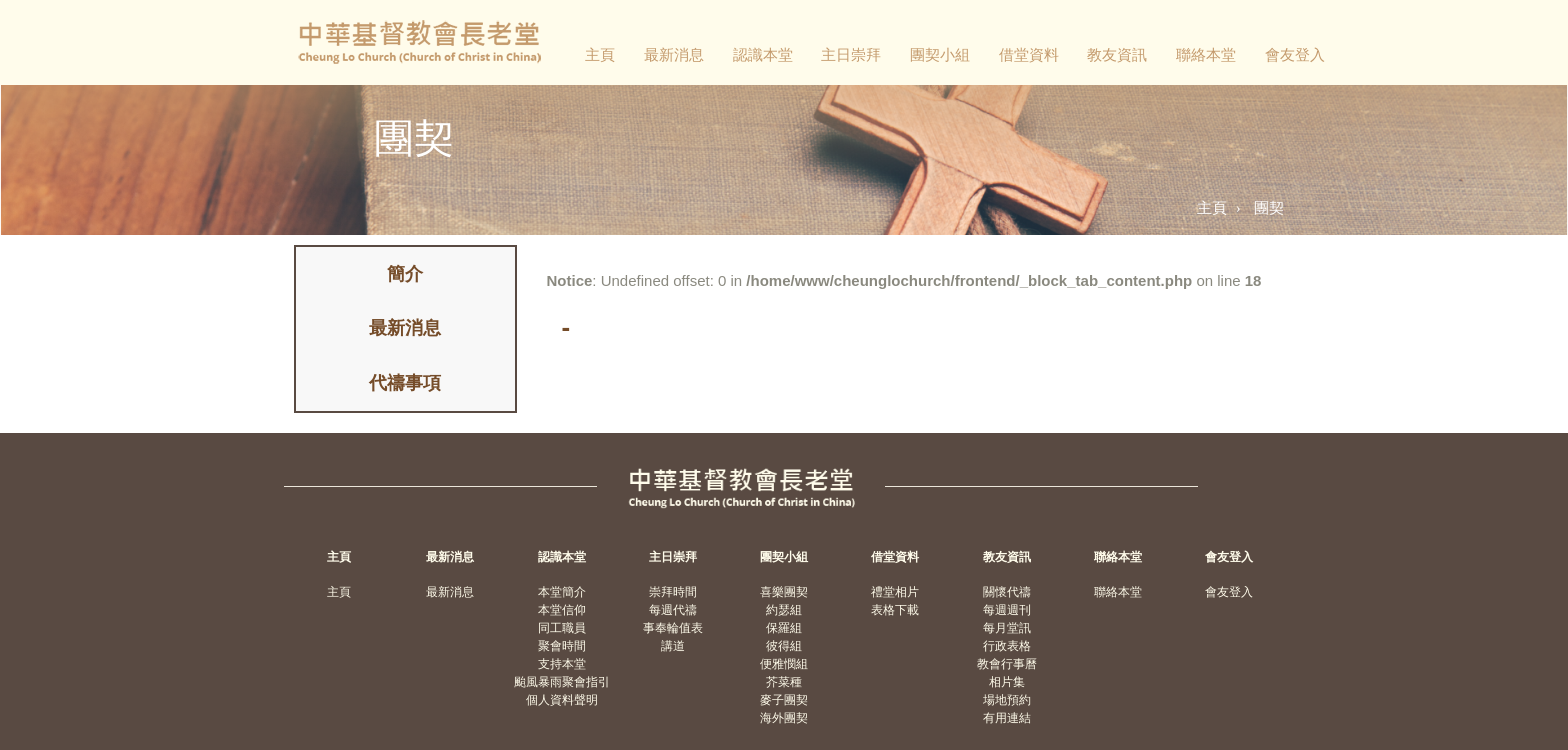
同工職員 (562, 628)
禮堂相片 (895, 592)
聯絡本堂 (1206, 54)
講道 (673, 646)
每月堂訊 (1007, 628)
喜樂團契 (784, 592)
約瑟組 (784, 610)
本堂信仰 (562, 610)
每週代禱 (673, 610)
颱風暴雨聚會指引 (562, 682)
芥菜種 (784, 682)
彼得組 (784, 646)
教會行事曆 (1007, 664)
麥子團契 (784, 700)
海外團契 (784, 718)
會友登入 (1295, 54)
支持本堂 (562, 664)
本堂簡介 (562, 592)
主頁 (600, 54)
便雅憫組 (784, 664)
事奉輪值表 (673, 628)
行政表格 (1007, 646)
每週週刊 (1007, 610)
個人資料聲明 (562, 700)
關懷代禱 (1007, 592)
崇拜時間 (673, 592)
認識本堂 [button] (763, 54)
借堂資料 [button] (1029, 54)
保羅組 (784, 628)
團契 (1269, 207)
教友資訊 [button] (1117, 54)
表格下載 (895, 610)
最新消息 (674, 54)
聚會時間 (562, 646)
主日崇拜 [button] (851, 54)
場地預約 (1007, 700)
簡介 (405, 274)
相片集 (1007, 682)
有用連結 (1007, 718)
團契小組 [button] (940, 54)
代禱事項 (405, 383)
